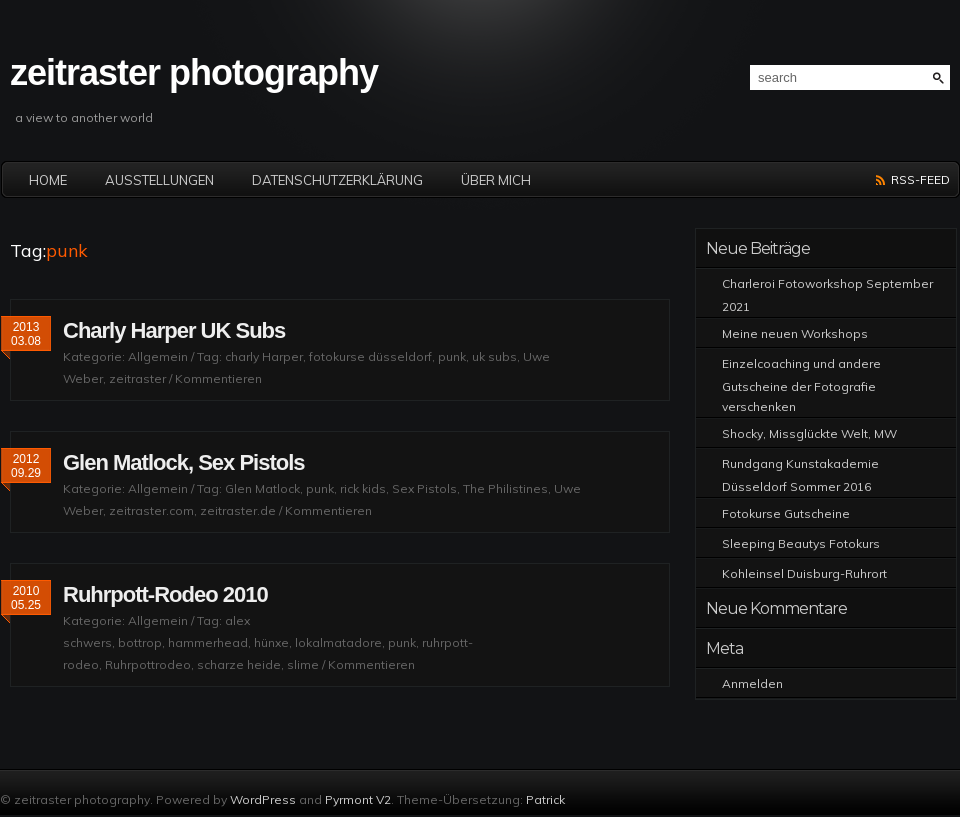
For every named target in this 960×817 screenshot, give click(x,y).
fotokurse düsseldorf (370, 356)
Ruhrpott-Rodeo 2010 (165, 594)
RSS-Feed (920, 179)
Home (48, 180)
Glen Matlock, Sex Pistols (184, 462)
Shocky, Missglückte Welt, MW (809, 433)
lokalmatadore (338, 642)
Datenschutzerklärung (337, 180)
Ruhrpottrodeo (148, 664)
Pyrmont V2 (358, 799)
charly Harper (264, 356)
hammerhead (208, 642)
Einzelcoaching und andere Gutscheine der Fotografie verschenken (801, 385)
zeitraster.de (238, 510)
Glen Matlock (262, 488)
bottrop (140, 642)
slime (303, 664)
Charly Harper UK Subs (174, 330)
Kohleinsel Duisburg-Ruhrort (804, 573)
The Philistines (505, 488)
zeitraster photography (194, 72)
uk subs (494, 356)
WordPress (263, 799)
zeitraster (137, 378)
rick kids (363, 488)
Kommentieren (218, 378)
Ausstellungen (159, 180)
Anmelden (752, 683)
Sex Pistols (424, 488)
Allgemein (158, 356)
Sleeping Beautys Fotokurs (801, 543)
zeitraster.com (151, 510)
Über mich (496, 180)
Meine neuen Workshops (795, 333)
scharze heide (239, 664)
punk (452, 356)
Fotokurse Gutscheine (786, 513)
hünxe (271, 642)
